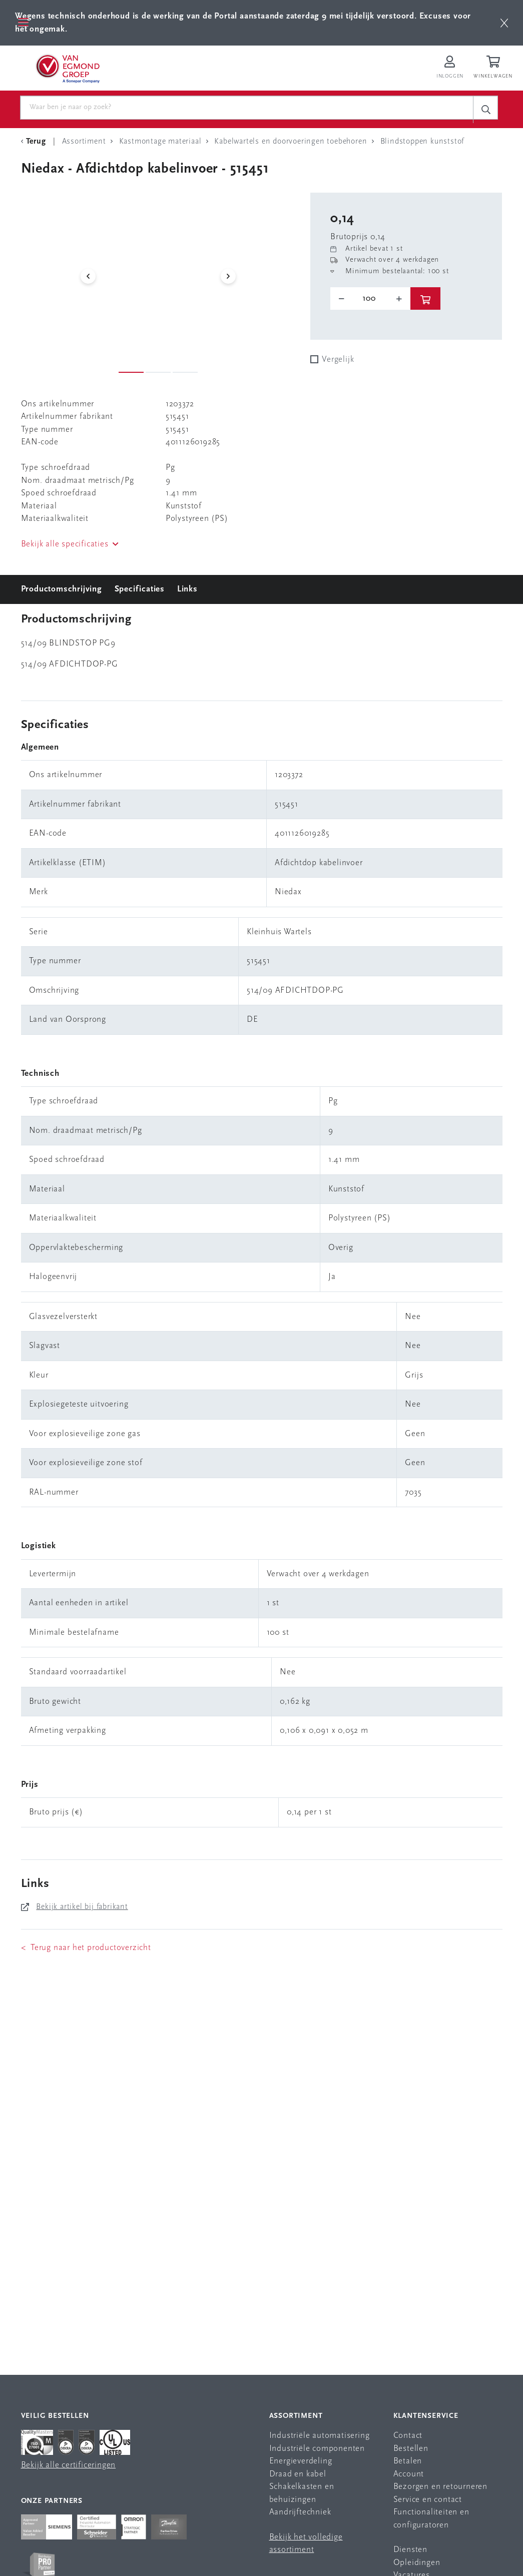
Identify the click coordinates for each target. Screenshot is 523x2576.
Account (408, 2474)
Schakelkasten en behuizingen (301, 2493)
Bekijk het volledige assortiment (306, 2543)
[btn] (504, 23)
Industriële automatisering (319, 2436)
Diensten (410, 2550)
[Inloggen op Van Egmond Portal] (449, 68)
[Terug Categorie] (35, 141)
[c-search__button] (485, 109)
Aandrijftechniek (300, 2512)
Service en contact (427, 2499)
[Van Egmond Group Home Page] (67, 68)
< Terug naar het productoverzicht (86, 1948)
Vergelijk (338, 360)
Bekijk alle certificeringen (68, 2465)
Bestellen (410, 2448)
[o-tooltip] (370, 299)
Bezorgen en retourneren (440, 2487)
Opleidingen (416, 2562)
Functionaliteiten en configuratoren (431, 2519)
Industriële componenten (317, 2448)
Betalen (407, 2461)
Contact (408, 2436)
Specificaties (140, 589)
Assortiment (296, 2416)
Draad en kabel (297, 2474)
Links (187, 589)
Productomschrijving (61, 589)
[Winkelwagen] (494, 68)
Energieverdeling (300, 2461)
